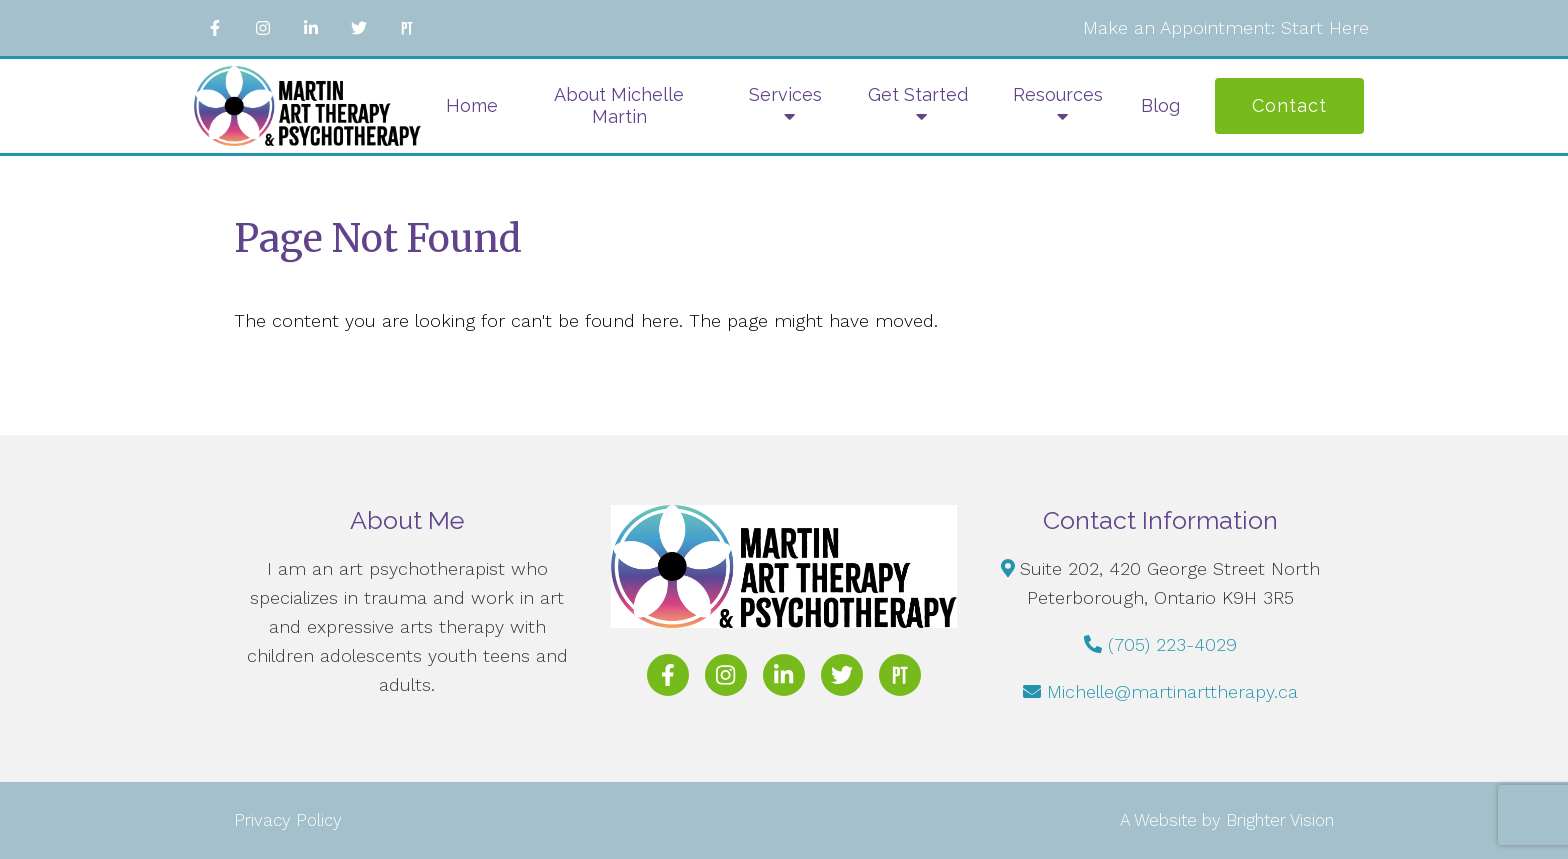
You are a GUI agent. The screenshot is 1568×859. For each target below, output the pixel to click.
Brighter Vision (1280, 820)
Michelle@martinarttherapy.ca (1172, 691)
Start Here (1325, 27)
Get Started (918, 94)
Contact (1289, 105)
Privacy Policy (288, 820)
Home (472, 105)
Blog (1160, 105)
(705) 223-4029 (1172, 644)
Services (785, 94)
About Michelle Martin (619, 105)
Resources (1058, 94)
